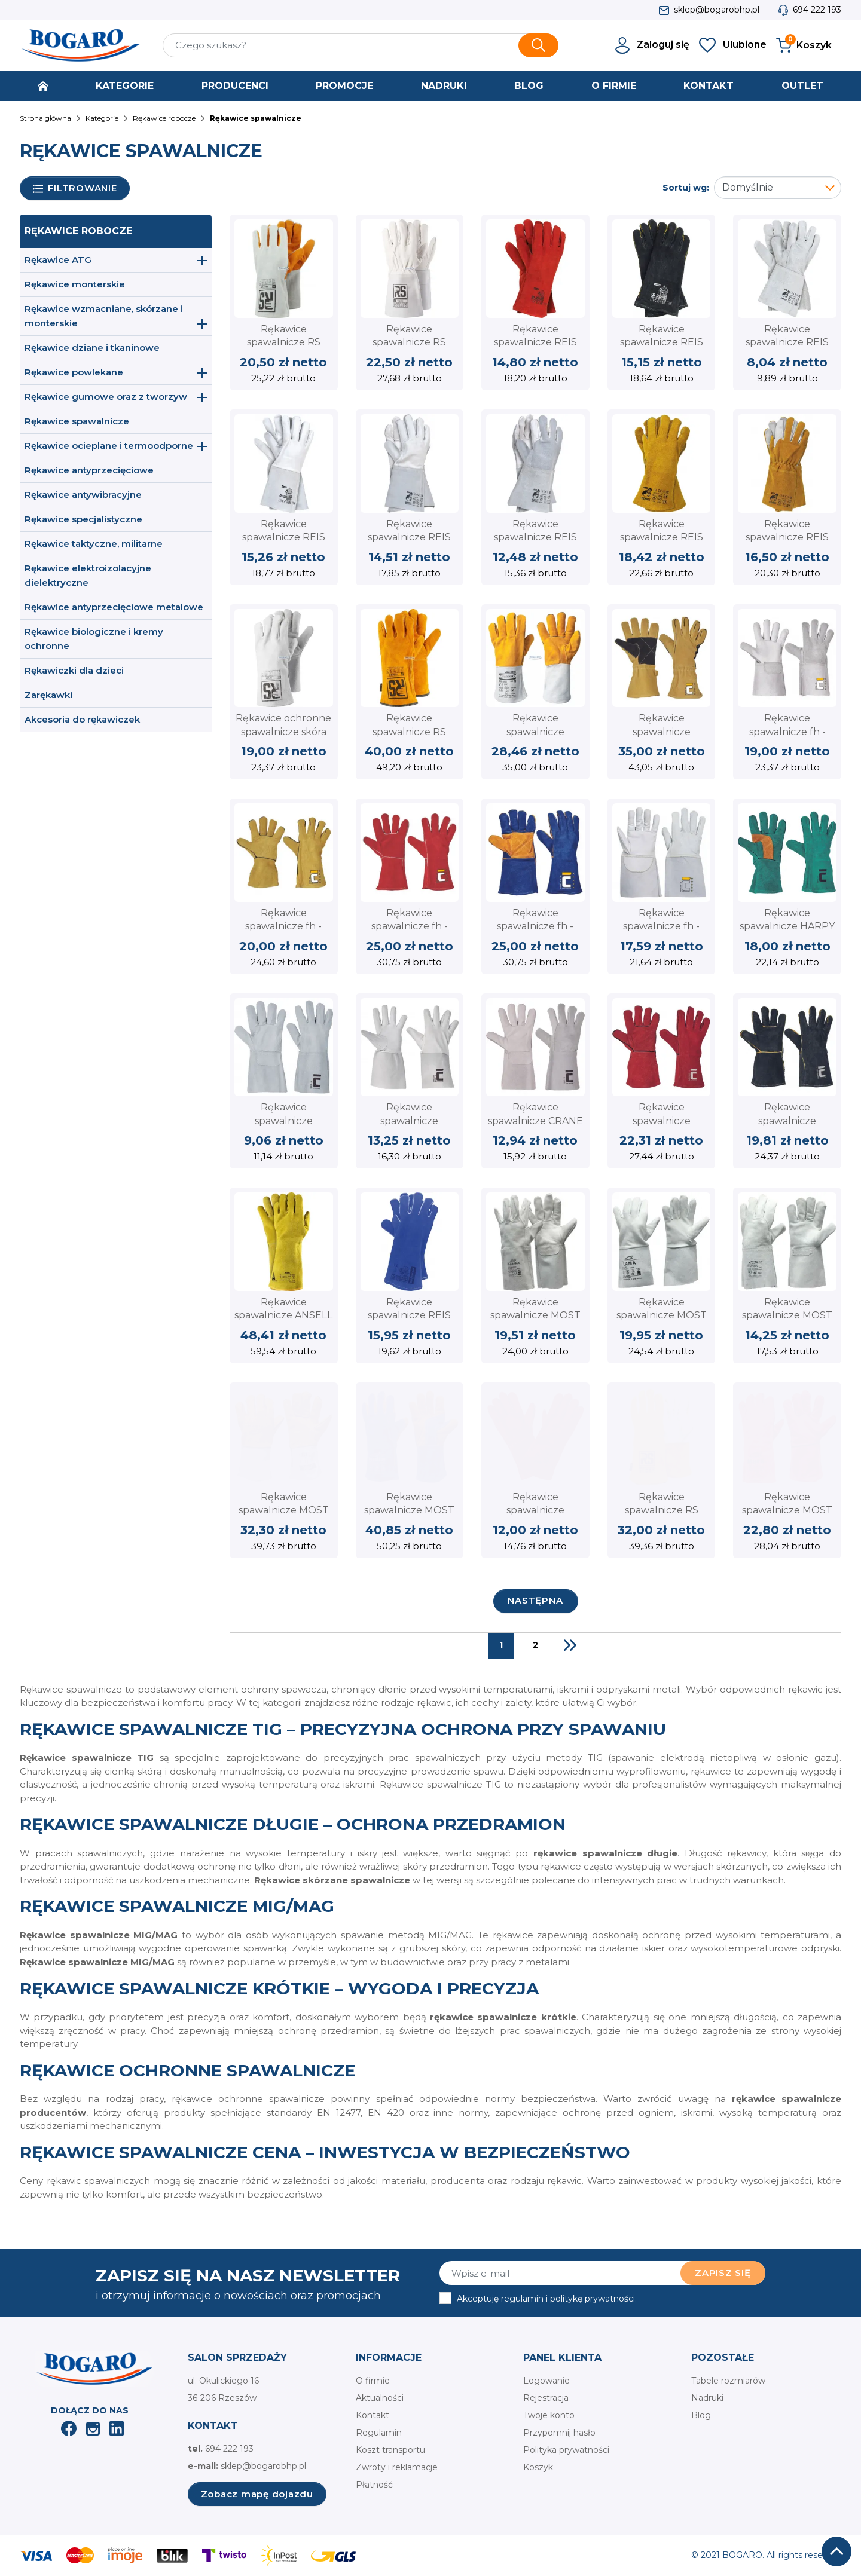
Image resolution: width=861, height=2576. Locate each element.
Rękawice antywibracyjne (83, 494)
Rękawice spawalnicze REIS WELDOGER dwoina (661, 537)
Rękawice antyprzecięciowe (89, 470)
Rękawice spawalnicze (77, 421)
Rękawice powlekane (74, 372)
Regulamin (379, 2432)
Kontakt (372, 2415)
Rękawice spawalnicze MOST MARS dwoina (787, 1510)
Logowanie (546, 2380)
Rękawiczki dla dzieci (74, 670)
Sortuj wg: (685, 187)
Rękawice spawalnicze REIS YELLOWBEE (787, 537)
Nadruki (707, 2398)
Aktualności (380, 2398)
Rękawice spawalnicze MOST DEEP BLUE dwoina (409, 1510)
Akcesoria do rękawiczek (82, 719)
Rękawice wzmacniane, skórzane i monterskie (104, 316)
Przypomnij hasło (559, 2432)
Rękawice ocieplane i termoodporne (109, 445)
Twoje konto (549, 2415)
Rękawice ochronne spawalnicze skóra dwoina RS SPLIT (283, 731)
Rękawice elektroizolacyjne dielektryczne (88, 575)
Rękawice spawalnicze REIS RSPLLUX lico (535, 537)
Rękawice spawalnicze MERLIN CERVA (283, 1121)
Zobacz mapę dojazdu (257, 2493)
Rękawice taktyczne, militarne (94, 543)
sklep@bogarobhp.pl (716, 9)
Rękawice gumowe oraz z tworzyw (106, 396)
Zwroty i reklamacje (397, 2467)
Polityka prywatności (566, 2450)
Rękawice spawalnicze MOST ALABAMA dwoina (535, 1315)
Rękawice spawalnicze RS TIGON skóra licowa (409, 342)
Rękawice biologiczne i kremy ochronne (94, 638)
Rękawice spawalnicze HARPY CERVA (787, 926)
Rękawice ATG (58, 259)
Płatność (374, 2484)
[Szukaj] (360, 45)
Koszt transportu (390, 2450)
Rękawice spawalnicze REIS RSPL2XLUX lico (409, 537)
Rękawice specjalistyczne (83, 519)
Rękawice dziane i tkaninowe (92, 347)
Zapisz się (723, 2272)
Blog (701, 2415)
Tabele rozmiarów (728, 2380)
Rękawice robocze (78, 231)
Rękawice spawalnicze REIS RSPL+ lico (283, 537)
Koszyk (538, 2467)
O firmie (373, 2380)
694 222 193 (817, 9)
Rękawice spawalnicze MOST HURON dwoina (787, 1315)
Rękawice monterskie (75, 284)
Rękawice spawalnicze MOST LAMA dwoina (661, 1315)
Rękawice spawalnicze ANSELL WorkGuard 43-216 (283, 1315)
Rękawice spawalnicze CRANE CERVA (535, 1121)
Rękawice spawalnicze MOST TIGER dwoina (284, 1510)
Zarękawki (48, 694)
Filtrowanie (75, 188)
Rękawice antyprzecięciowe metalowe (114, 607)
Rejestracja (546, 2398)
